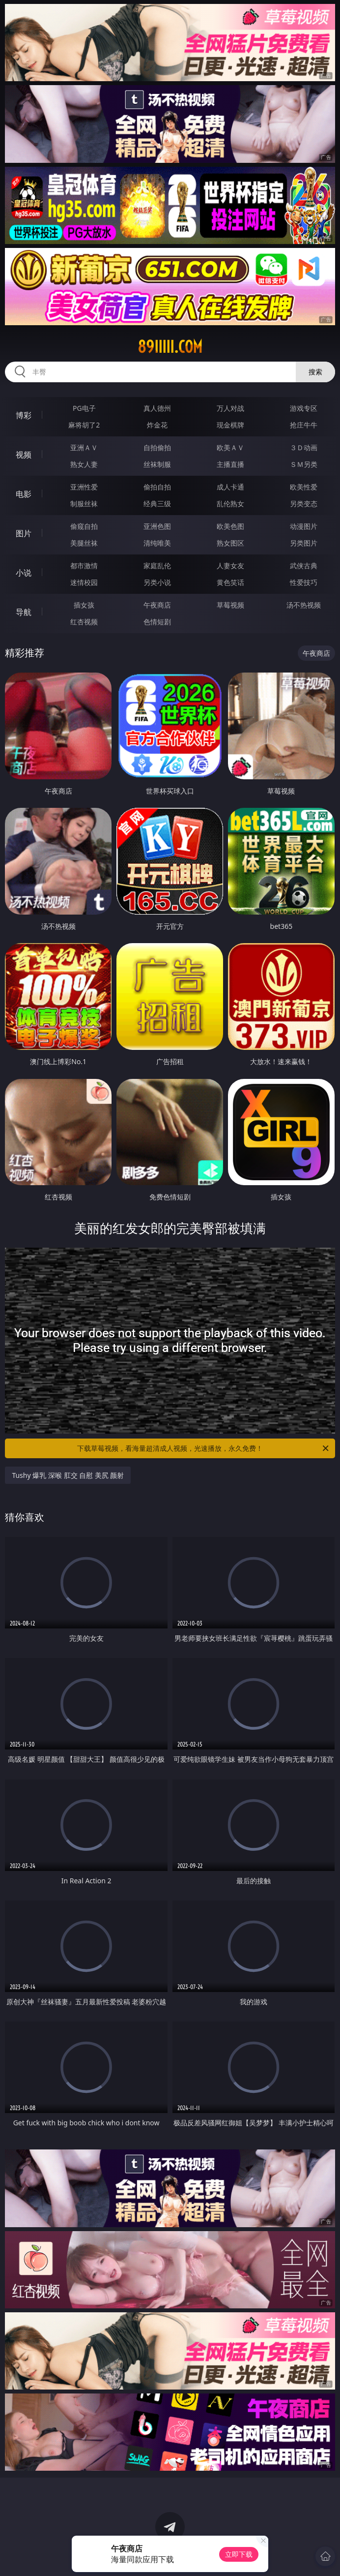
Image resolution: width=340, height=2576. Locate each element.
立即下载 (239, 2554)
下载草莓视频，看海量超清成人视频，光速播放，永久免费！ (203, 1448)
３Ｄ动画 (303, 447)
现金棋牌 (230, 424)
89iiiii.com (170, 347)
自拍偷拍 (157, 447)
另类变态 (303, 503)
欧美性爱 (303, 486)
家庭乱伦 (157, 565)
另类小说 (157, 582)
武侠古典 (303, 565)
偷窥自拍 (84, 526)
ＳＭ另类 (303, 464)
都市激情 (84, 565)
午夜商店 (157, 605)
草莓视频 (230, 605)
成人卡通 (230, 486)
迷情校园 (84, 582)
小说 (23, 572)
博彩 (23, 415)
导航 (23, 612)
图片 (23, 533)
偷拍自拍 (157, 486)
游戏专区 (303, 408)
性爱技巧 (303, 582)
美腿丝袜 (84, 543)
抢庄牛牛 (303, 424)
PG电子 (84, 408)
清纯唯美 (157, 543)
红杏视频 (84, 621)
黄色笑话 (230, 582)
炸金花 (157, 424)
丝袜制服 (157, 464)
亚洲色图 (157, 526)
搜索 (315, 371)
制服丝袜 (84, 503)
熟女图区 (230, 543)
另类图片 (303, 543)
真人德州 (157, 408)
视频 (23, 454)
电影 (23, 494)
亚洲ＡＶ (84, 447)
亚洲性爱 (84, 486)
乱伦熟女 (230, 503)
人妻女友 (230, 565)
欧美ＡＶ (230, 447)
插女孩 (84, 605)
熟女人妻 (84, 464)
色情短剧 (157, 621)
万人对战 (230, 408)
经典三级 (157, 503)
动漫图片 (303, 526)
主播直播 (230, 464)
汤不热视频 (303, 605)
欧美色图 (230, 526)
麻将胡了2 (84, 424)
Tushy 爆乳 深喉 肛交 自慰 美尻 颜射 (68, 1475)
